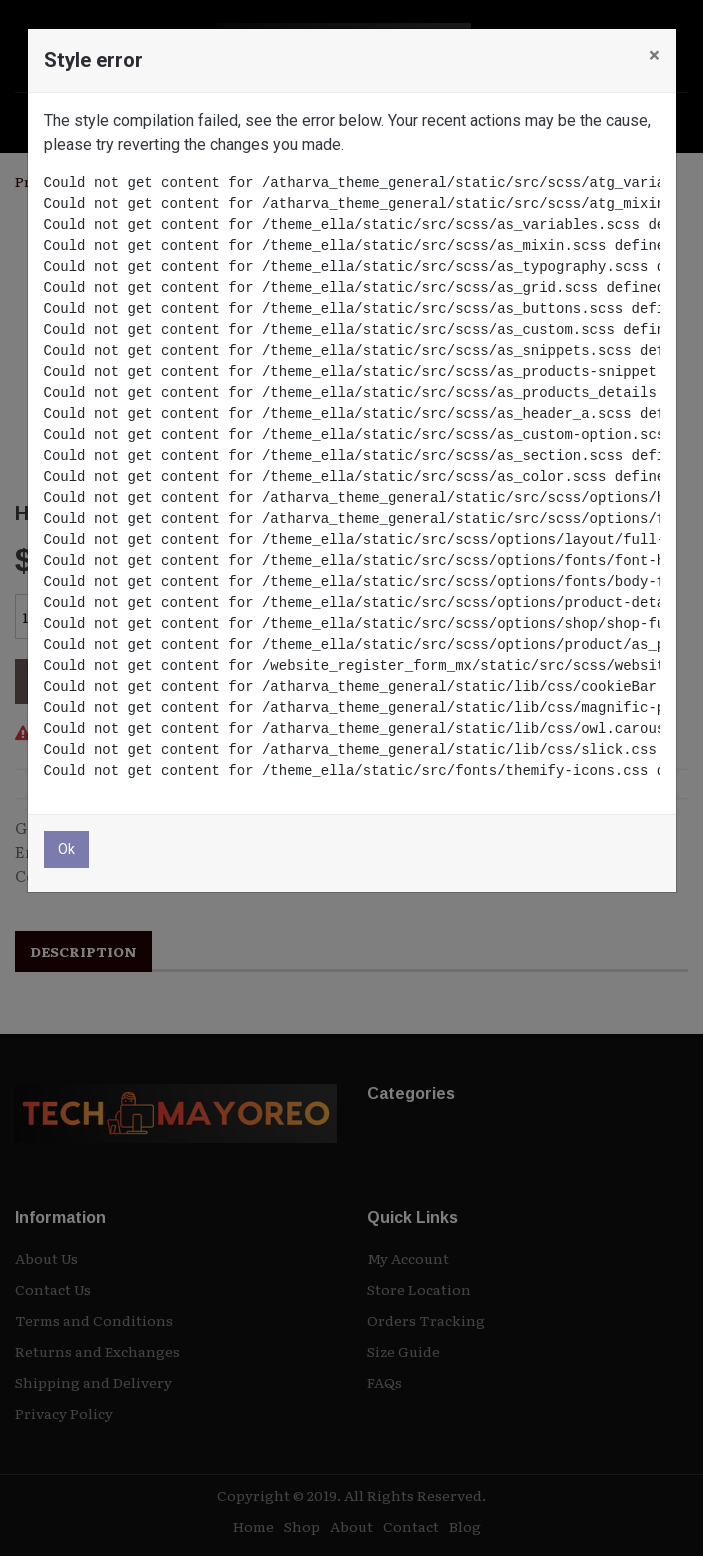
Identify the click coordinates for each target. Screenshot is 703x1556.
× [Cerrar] (654, 55)
